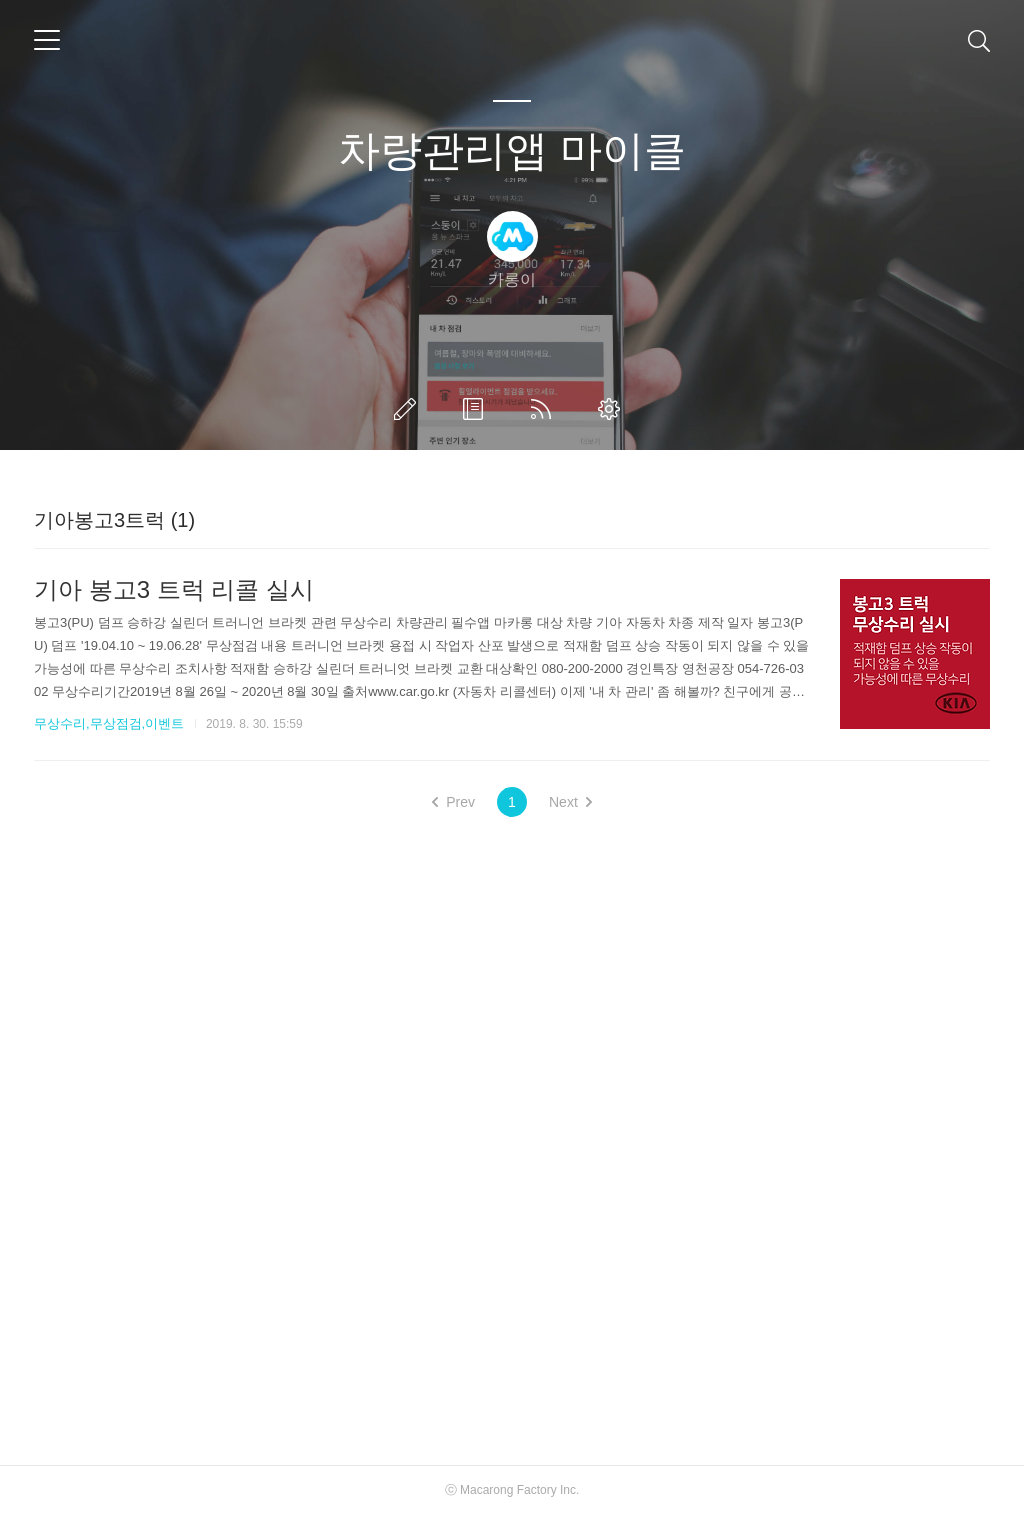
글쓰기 (409, 409)
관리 (613, 409)
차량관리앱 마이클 (512, 150)
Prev (453, 802)
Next (570, 802)
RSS (545, 409)
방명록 (477, 409)
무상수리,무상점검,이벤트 (109, 723)
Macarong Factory (508, 1490)
